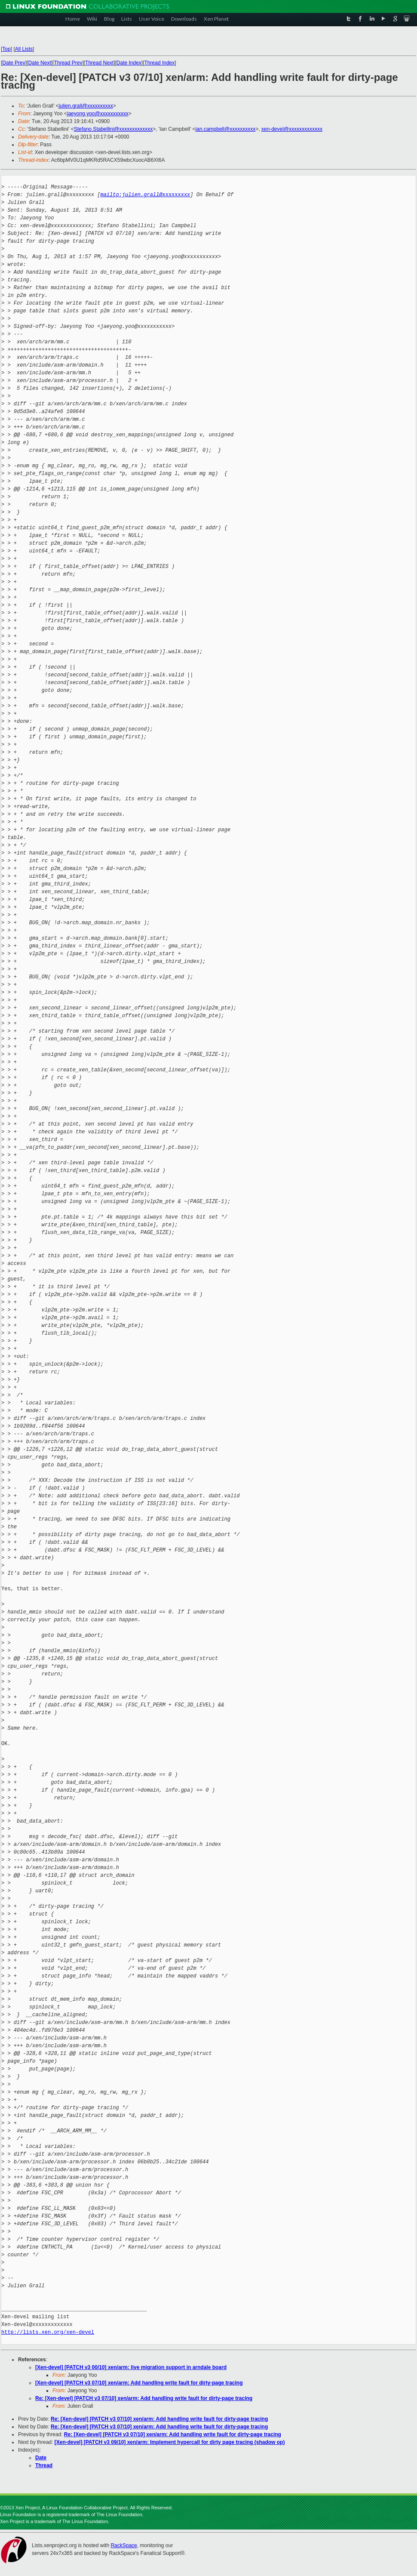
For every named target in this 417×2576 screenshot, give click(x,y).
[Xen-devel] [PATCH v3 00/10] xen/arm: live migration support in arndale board (131, 2367)
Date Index (129, 63)
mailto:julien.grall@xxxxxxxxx (145, 194)
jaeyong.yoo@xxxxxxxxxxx (98, 114)
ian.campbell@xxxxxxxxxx (226, 129)
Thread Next (99, 63)
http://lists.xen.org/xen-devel (47, 2332)
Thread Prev (68, 63)
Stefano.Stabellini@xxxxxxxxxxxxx (113, 129)
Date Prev (13, 63)
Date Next (39, 63)
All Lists (24, 49)
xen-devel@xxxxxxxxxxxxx (291, 129)
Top (6, 49)
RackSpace (123, 2545)
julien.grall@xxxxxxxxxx (86, 106)
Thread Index (159, 63)
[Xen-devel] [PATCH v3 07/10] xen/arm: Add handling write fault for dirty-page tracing (139, 2383)
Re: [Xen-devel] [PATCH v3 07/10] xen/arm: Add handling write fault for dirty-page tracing (143, 2398)
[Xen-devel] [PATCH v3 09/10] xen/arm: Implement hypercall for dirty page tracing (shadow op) (170, 2442)
